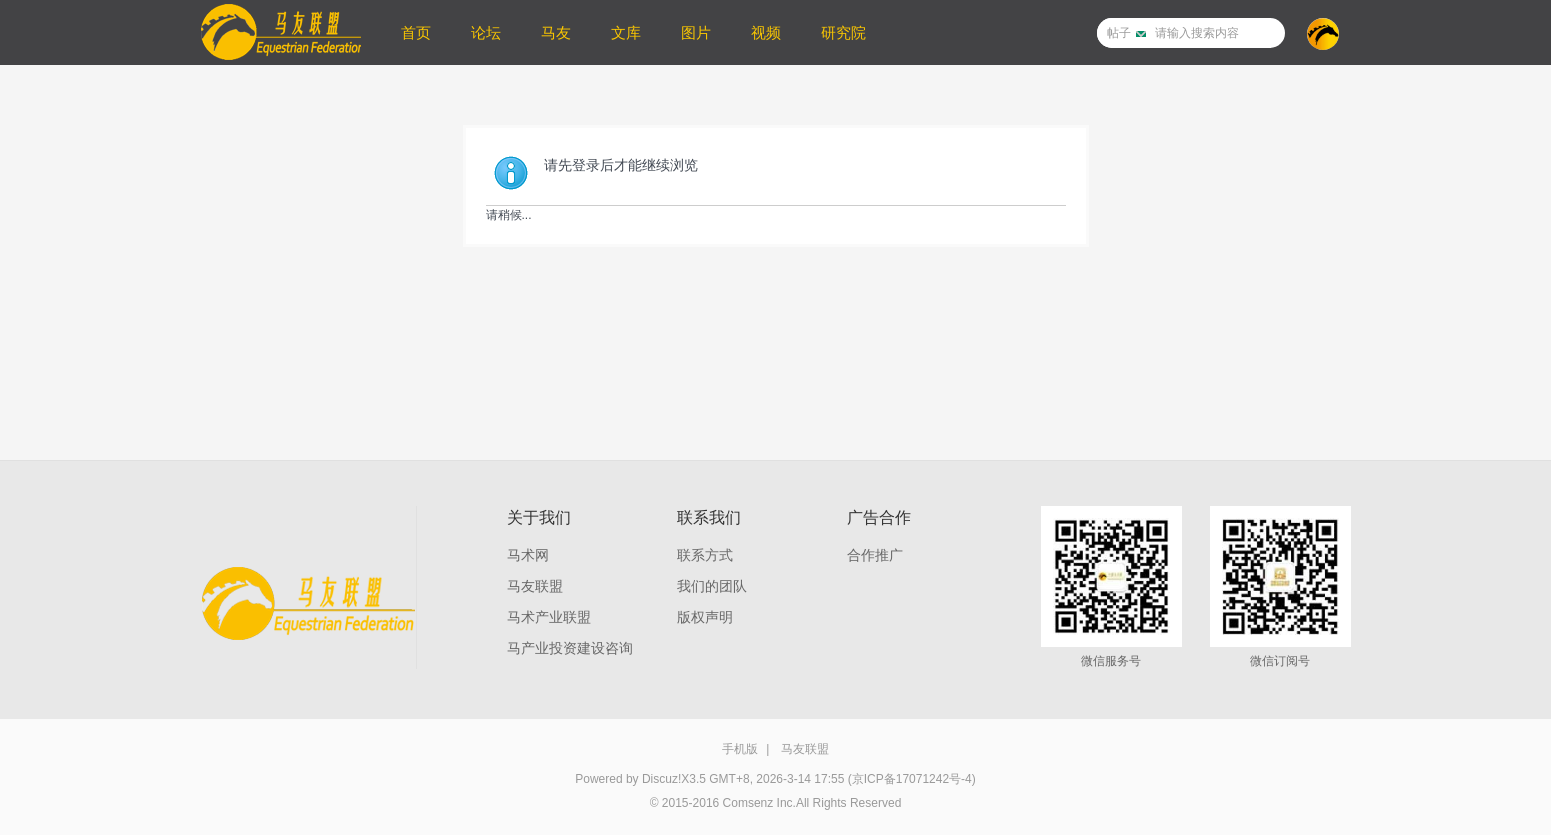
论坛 (486, 32)
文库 (626, 32)
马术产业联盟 (549, 617)
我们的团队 (712, 586)
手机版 (740, 749)
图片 (696, 32)
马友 (556, 32)
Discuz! (661, 779)
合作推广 (875, 555)
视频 (766, 32)
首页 (416, 32)
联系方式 (705, 555)
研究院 (843, 32)
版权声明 (705, 617)
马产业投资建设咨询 (570, 648)
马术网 (528, 555)
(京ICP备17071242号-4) (912, 779)
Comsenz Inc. (759, 803)
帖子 (1119, 33)
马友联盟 (535, 586)
